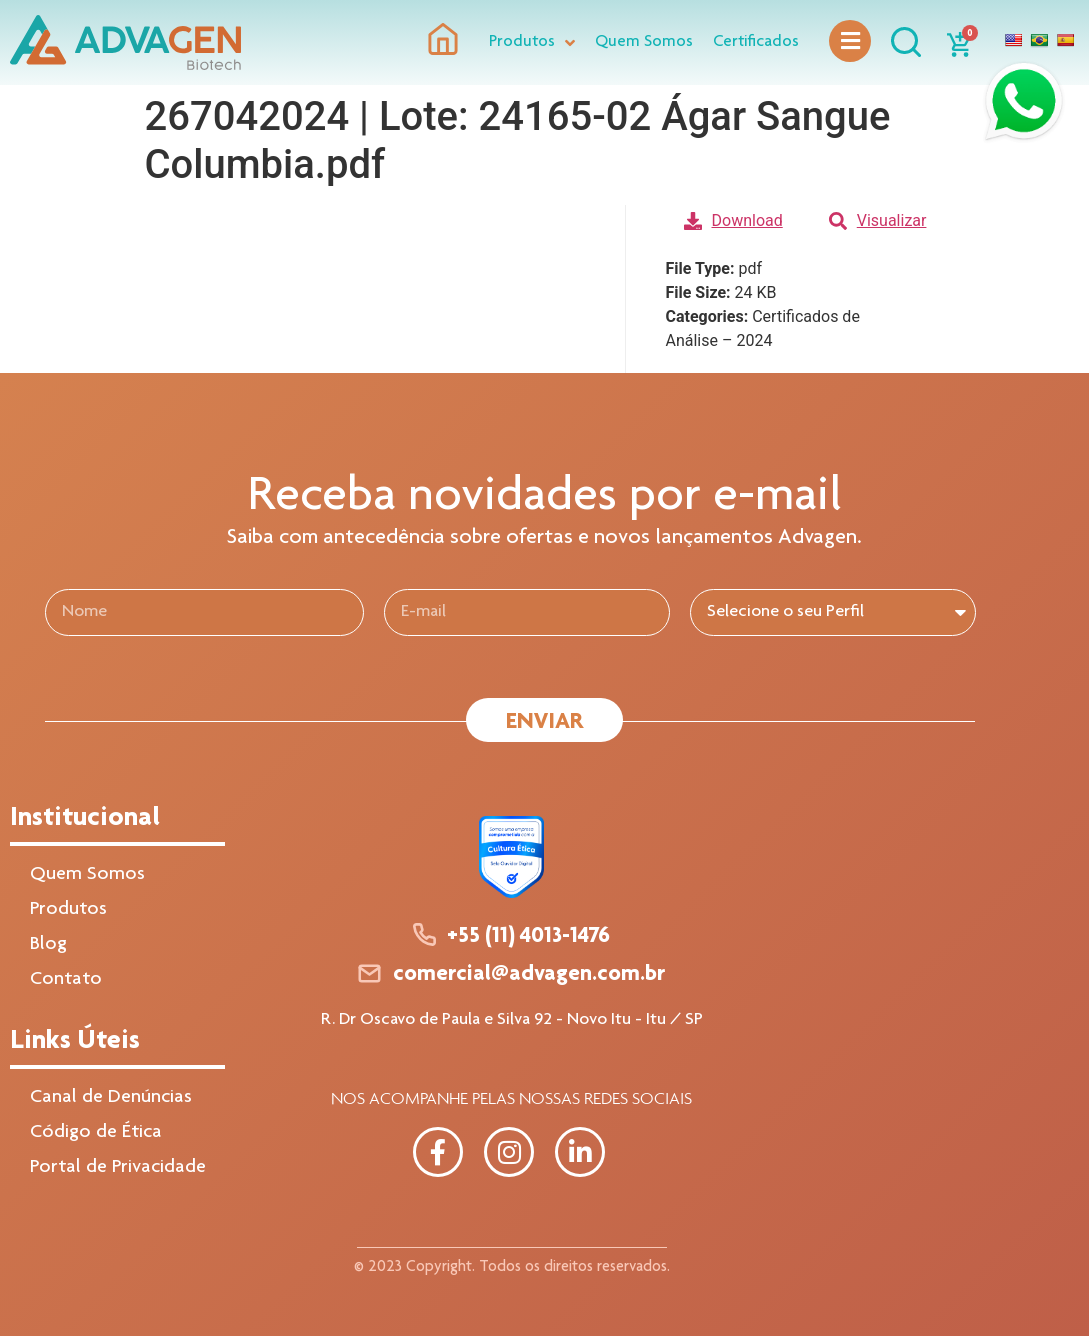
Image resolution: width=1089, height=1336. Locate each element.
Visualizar (878, 220)
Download (733, 220)
